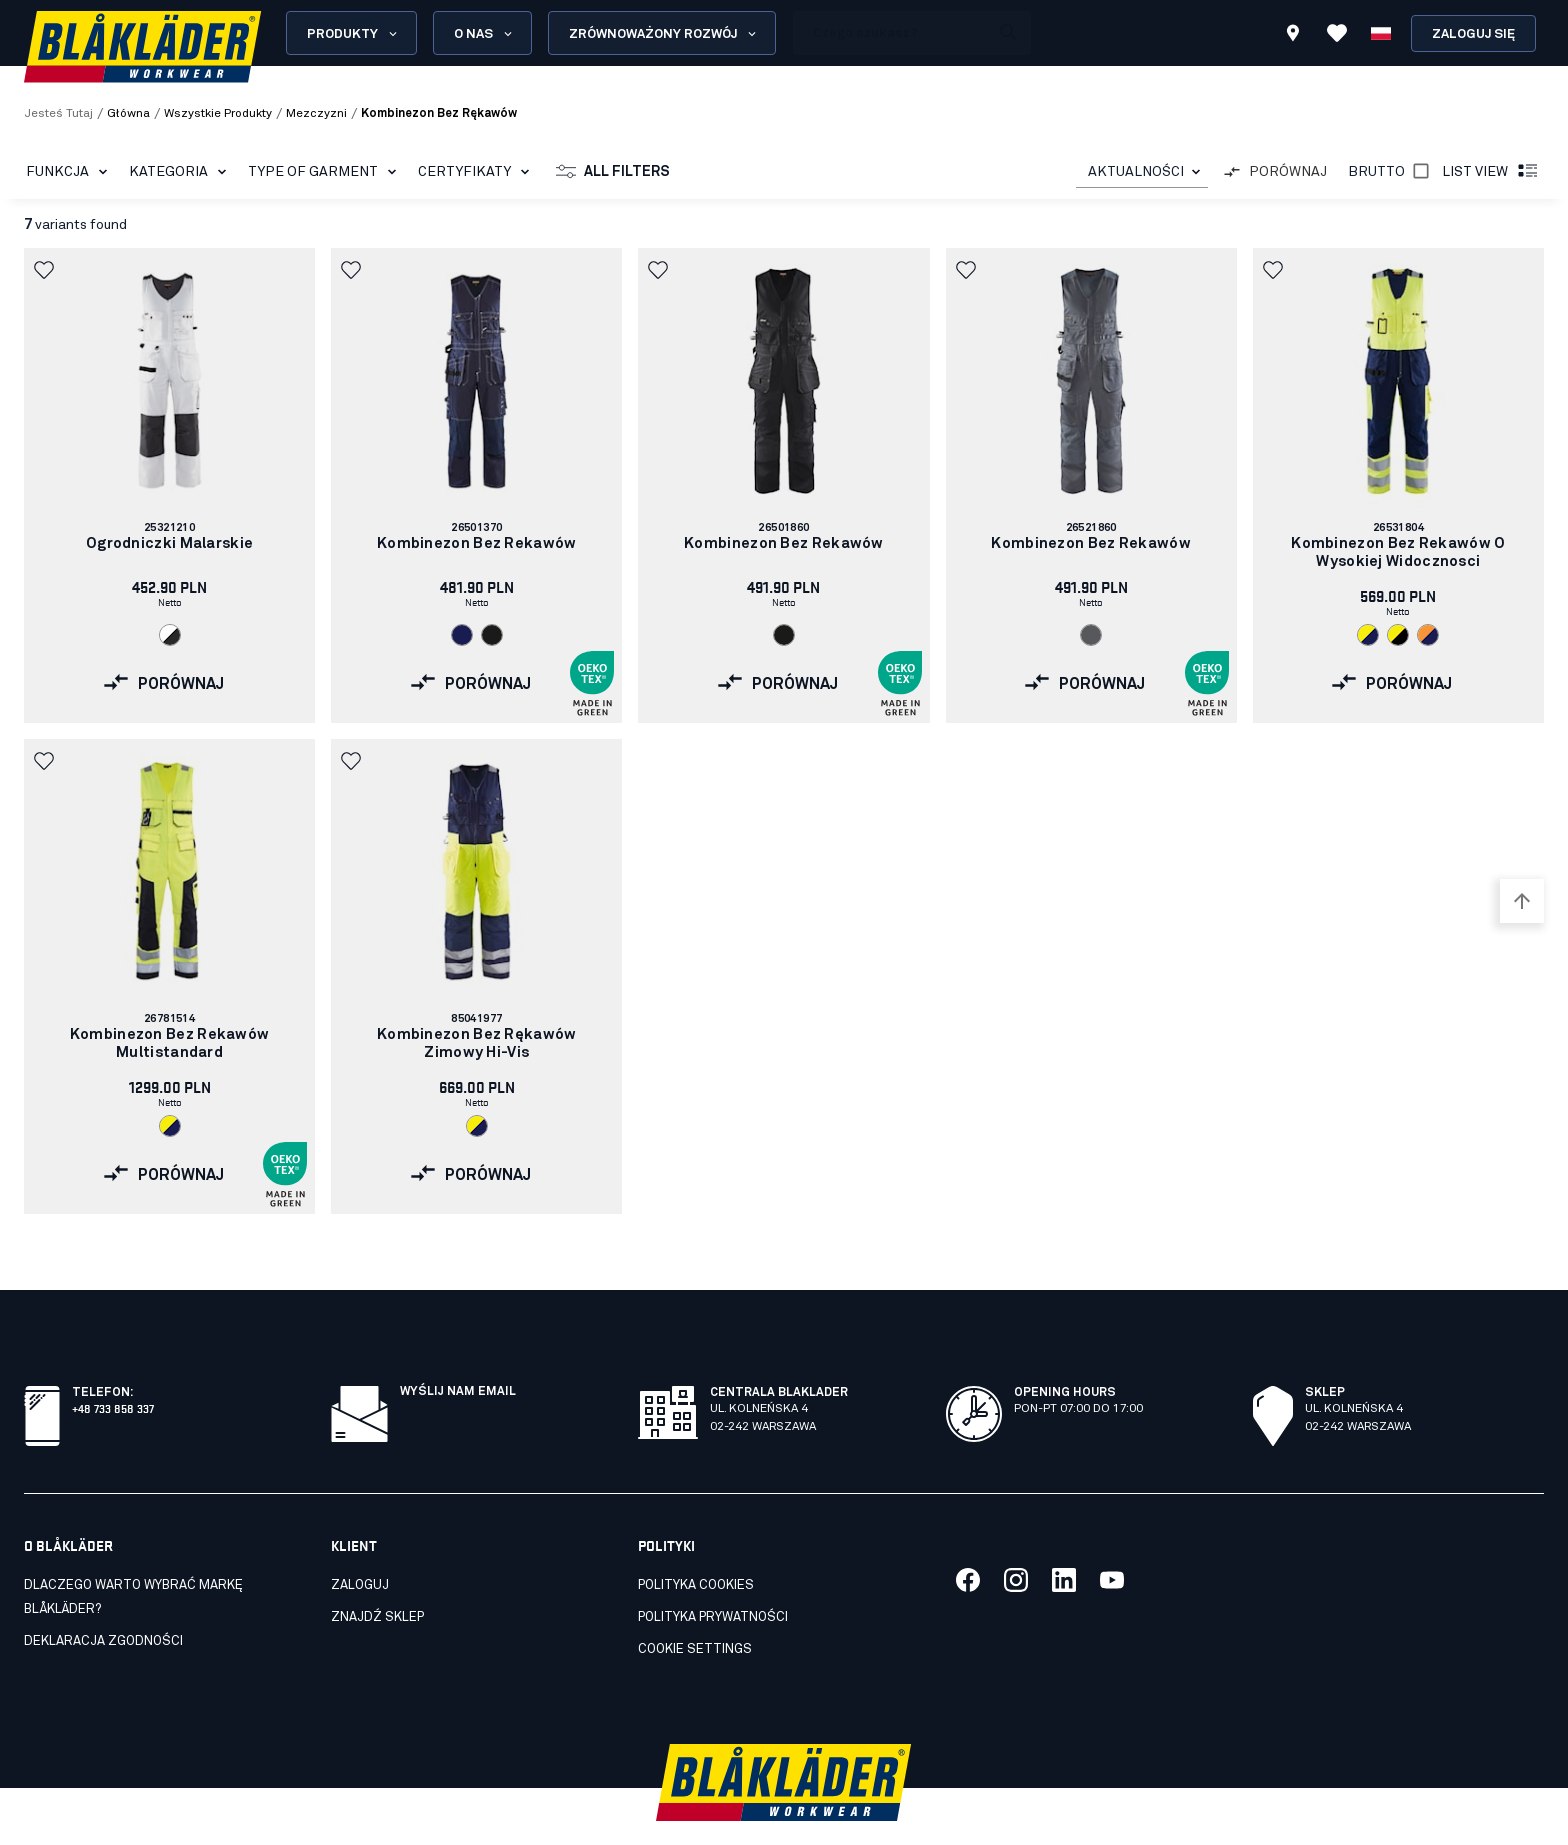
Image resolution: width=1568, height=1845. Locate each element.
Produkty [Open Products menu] (353, 34)
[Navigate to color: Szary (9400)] (1091, 635)
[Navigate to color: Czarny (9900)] (492, 635)
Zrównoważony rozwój (664, 34)
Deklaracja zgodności (103, 1597)
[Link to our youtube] (1112, 1536)
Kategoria (181, 172)
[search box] (891, 33)
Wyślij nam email (458, 1348)
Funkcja (70, 172)
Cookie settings (695, 1605)
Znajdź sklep (377, 1573)
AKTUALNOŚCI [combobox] (1136, 172)
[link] (169, 485)
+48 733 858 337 (113, 1363)
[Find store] (1293, 36)
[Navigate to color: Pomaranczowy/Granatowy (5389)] (1428, 635)
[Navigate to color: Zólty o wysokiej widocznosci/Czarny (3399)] (1398, 635)
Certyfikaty (477, 172)
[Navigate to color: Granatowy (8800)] (462, 635)
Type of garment (326, 172)
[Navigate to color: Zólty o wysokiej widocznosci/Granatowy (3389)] (1368, 635)
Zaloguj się (1473, 34)
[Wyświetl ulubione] (1337, 33)
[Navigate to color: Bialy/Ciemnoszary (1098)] (170, 635)
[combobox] (1142, 172)
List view (1491, 172)
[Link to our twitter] (1016, 1536)
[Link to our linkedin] (1064, 1536)
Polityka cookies (696, 1541)
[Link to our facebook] (968, 1536)
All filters (613, 172)
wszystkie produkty (218, 114)
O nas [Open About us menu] (484, 34)
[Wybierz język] (1381, 33)
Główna (128, 114)
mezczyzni (316, 114)
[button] (46, 270)
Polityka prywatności (713, 1573)
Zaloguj (360, 1541)
